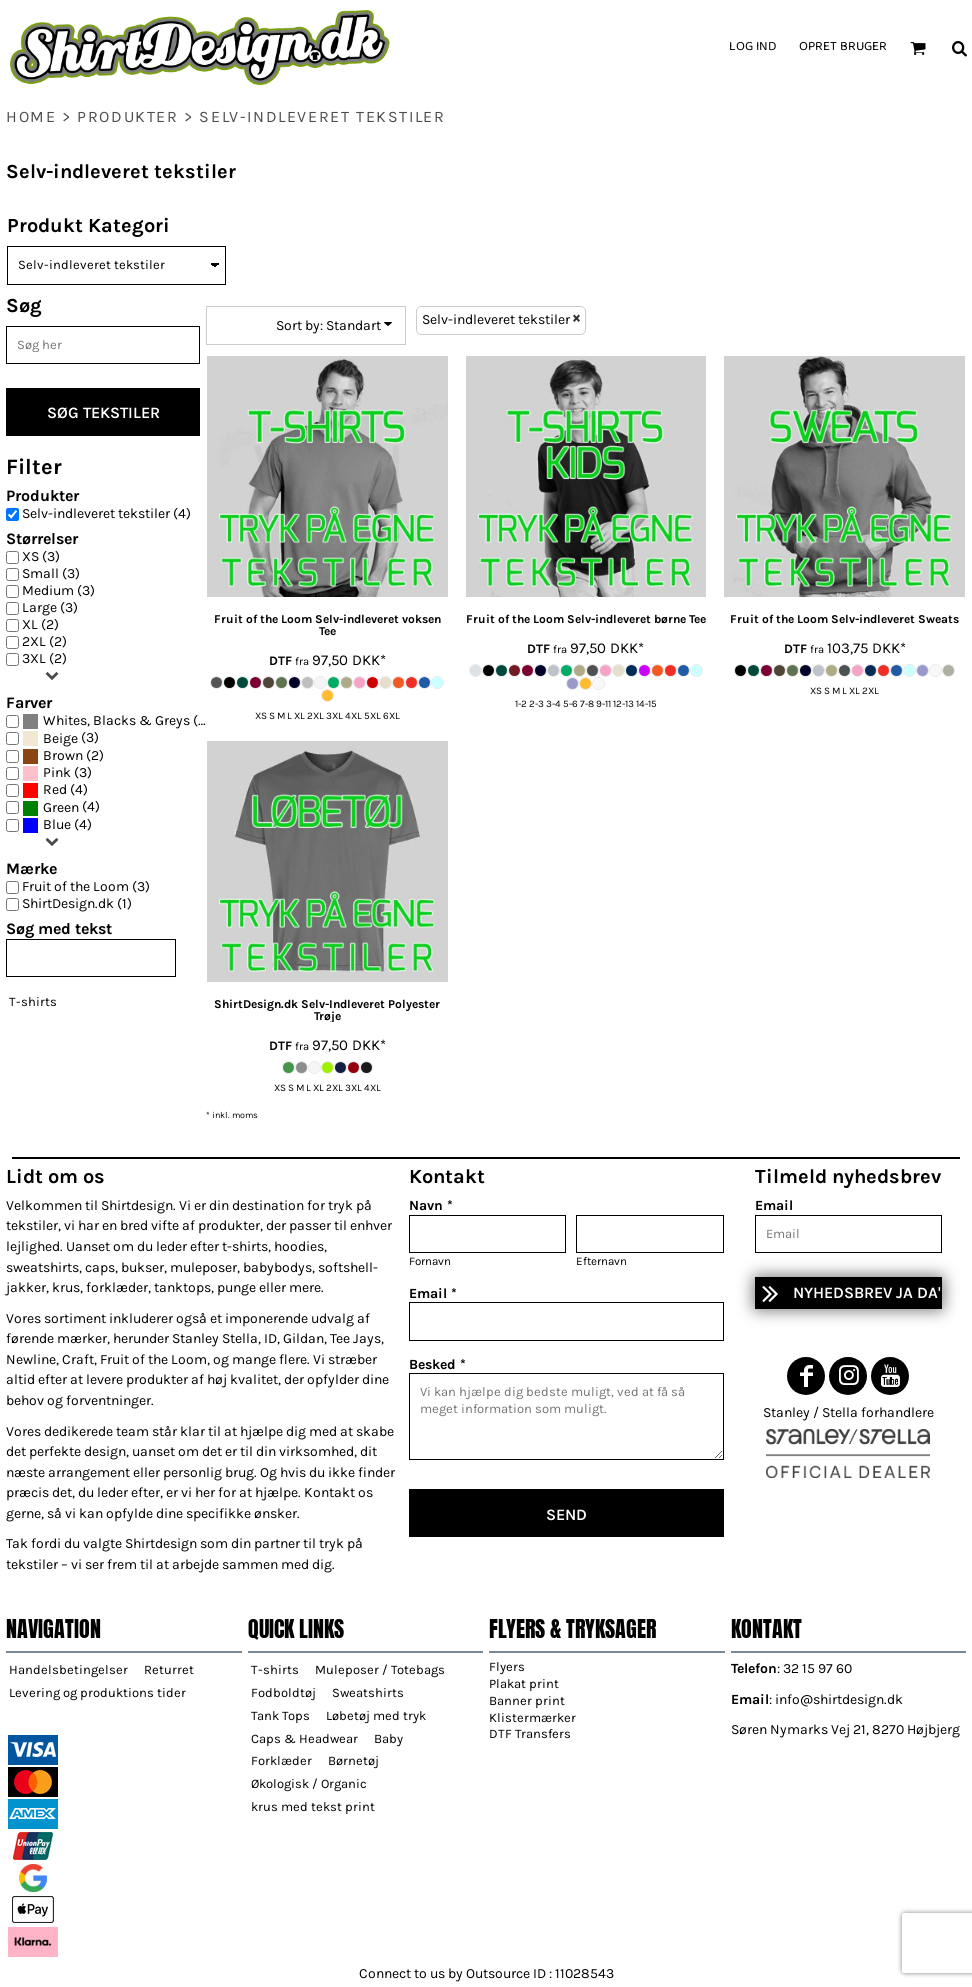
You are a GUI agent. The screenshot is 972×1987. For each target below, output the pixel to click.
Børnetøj (353, 1760)
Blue (57, 825)
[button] (918, 48)
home (31, 116)
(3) (60, 738)
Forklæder (281, 1760)
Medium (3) (58, 591)
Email (774, 1205)
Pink (57, 773)
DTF (280, 660)
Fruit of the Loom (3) (86, 887)
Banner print (527, 1700)
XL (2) (40, 625)
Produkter (127, 116)
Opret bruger (843, 47)
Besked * (437, 1364)
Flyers (507, 1666)
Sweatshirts (368, 1692)
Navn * (431, 1205)
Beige (60, 739)
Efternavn (601, 1261)
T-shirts (33, 1001)
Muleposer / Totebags (380, 1669)
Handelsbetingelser (68, 1669)
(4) (116, 721)
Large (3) (50, 608)
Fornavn (430, 1261)
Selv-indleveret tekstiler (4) (106, 514)
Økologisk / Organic (309, 1783)
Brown (63, 756)
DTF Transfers (530, 1733)
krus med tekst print (313, 1806)
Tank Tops (280, 1715)
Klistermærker (532, 1717)
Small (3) (51, 574)
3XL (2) (44, 659)
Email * (433, 1293)
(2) (63, 756)
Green (61, 808)
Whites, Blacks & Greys (116, 721)
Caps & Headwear (304, 1738)
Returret (169, 1669)
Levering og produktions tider (97, 1692)
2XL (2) (44, 642)
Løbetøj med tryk (376, 1715)
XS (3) (41, 557)
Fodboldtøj (283, 1692)
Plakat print (524, 1683)
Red (55, 790)
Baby (388, 1738)
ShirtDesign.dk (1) (77, 904)
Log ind (752, 47)
